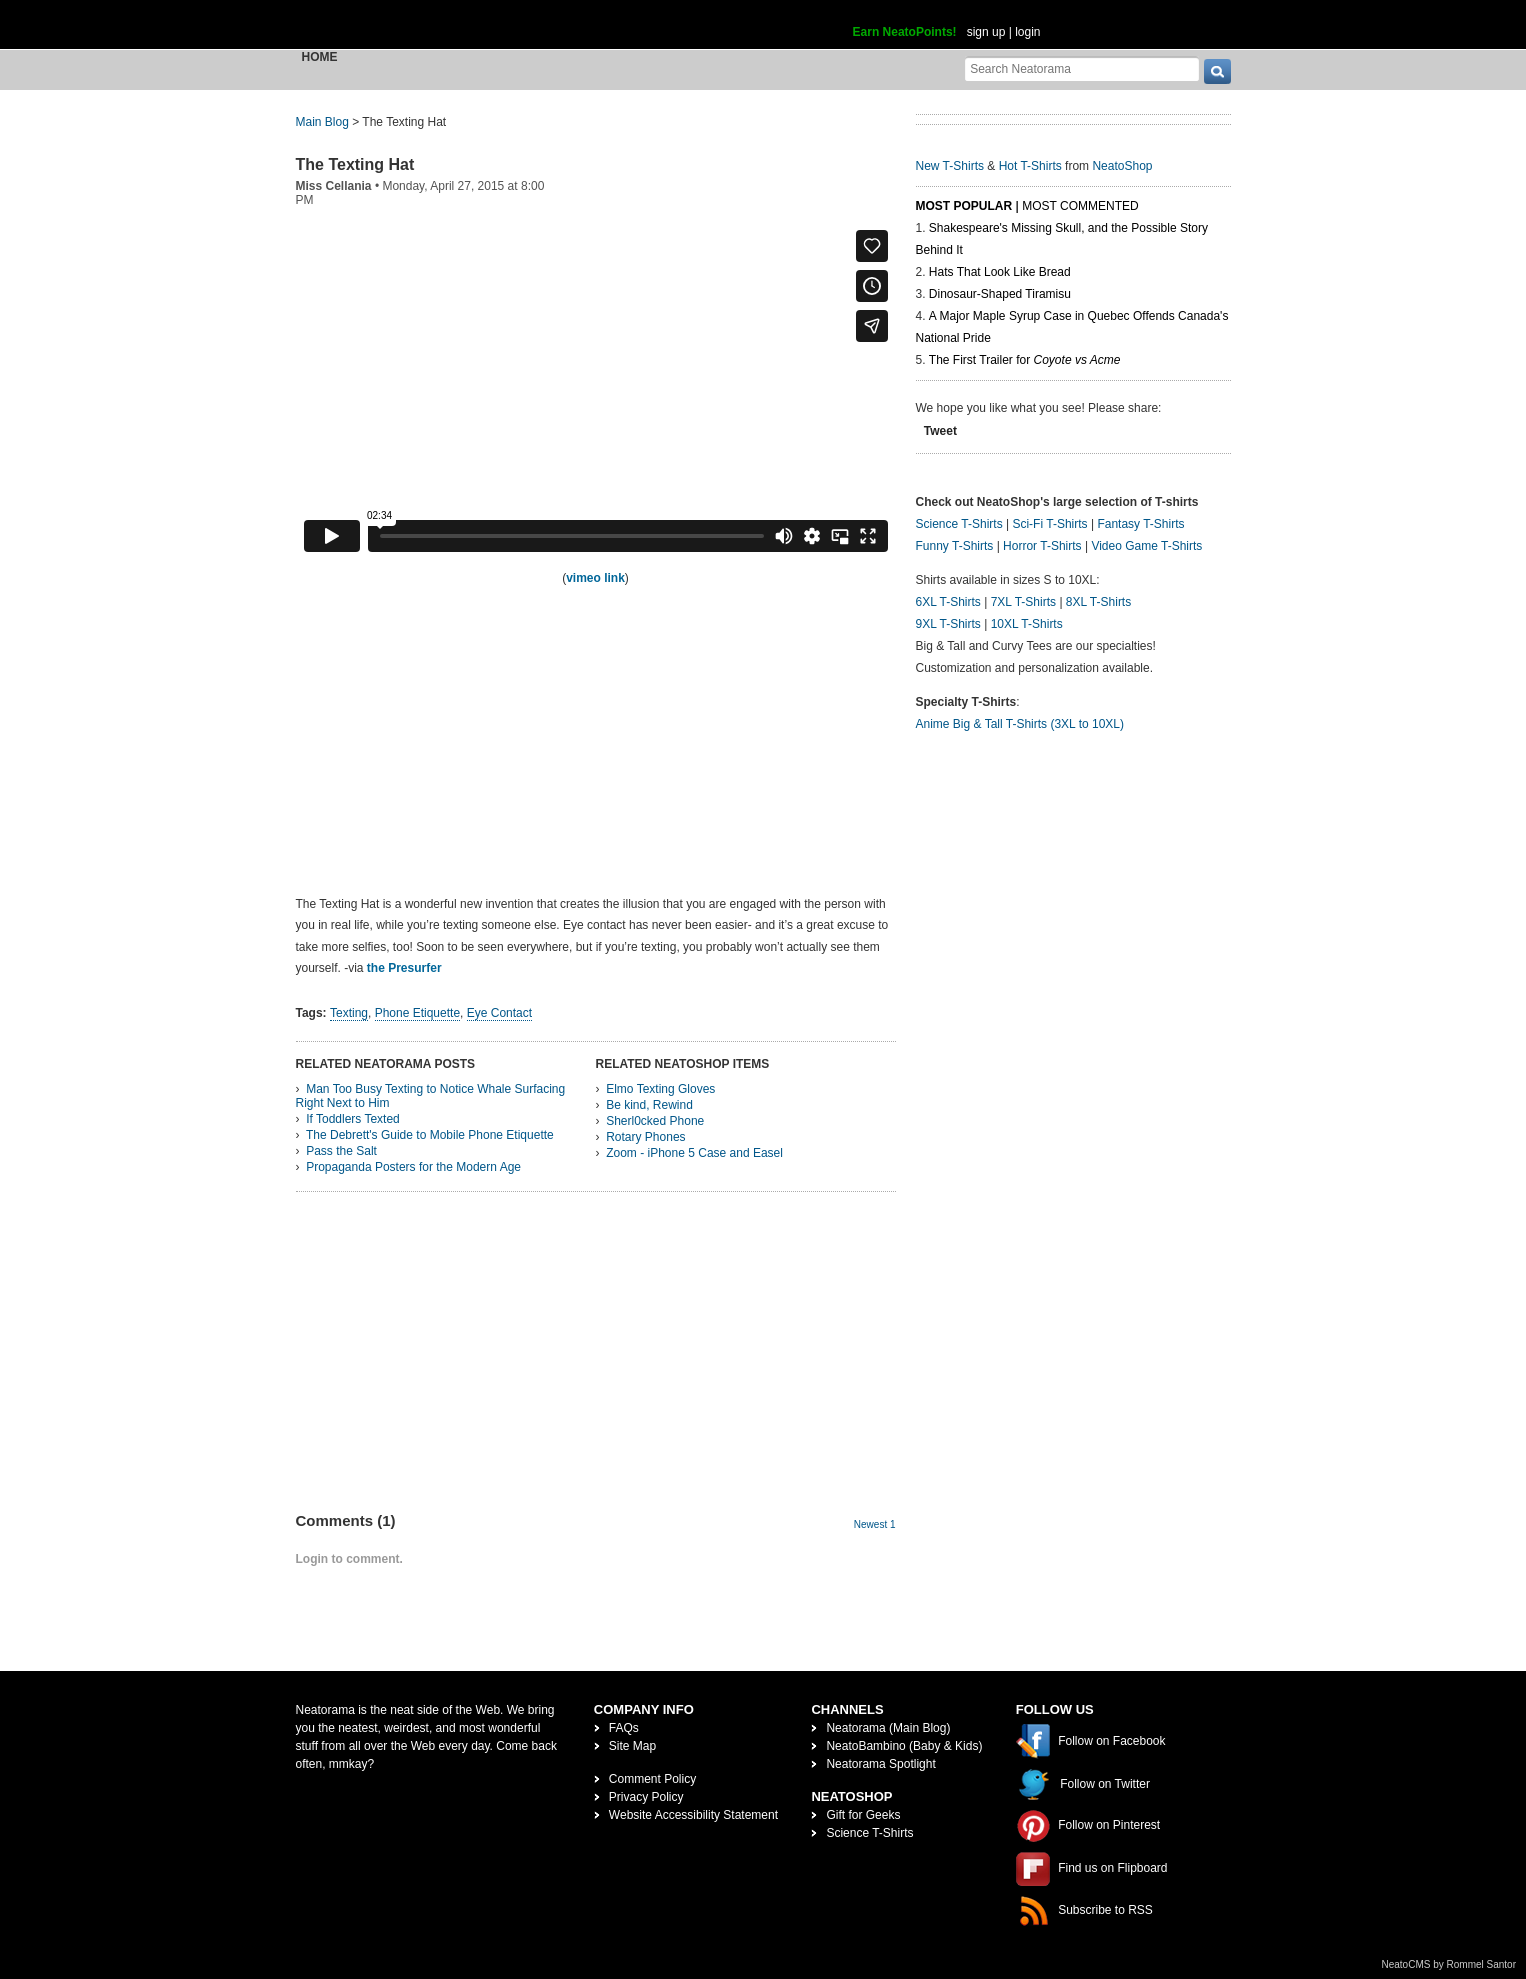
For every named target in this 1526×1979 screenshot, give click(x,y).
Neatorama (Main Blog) (888, 1728)
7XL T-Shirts (1023, 602)
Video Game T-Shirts (1146, 546)
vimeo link (595, 578)
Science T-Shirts (959, 524)
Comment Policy (652, 1779)
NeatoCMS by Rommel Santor (1449, 1964)
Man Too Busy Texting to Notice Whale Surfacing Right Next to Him (431, 1096)
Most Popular (964, 206)
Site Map (632, 1746)
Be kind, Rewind (649, 1105)
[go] (1217, 71)
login (1027, 32)
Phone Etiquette (417, 1013)
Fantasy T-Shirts (1140, 524)
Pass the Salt (341, 1151)
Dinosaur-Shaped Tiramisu (1000, 294)
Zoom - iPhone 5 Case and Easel (694, 1153)
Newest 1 (875, 1524)
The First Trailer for (1025, 360)
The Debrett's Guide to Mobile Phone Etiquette (430, 1135)
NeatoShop (1122, 166)
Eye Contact (499, 1013)
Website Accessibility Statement (693, 1815)
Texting (349, 1013)
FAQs (624, 1728)
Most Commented (1080, 206)
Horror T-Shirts (1042, 546)
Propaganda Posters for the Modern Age (413, 1167)
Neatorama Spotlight (880, 1764)
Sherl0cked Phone (655, 1121)
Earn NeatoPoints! (905, 32)
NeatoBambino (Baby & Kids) (904, 1746)
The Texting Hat (355, 164)
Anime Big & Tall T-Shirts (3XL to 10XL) (1020, 724)
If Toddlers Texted (353, 1119)
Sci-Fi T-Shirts (1049, 524)
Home (320, 57)
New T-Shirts (950, 166)
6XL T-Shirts (948, 602)
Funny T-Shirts (955, 546)
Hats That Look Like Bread (1000, 272)
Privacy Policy (646, 1797)
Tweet (940, 431)
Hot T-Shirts (1030, 166)
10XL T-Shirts (1027, 624)
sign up (986, 32)
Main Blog (322, 122)
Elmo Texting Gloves (660, 1089)
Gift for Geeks (863, 1815)
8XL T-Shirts (1098, 602)
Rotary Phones (645, 1137)
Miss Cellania (334, 186)
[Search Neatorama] (1082, 68)
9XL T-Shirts (948, 624)
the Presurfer (404, 968)
